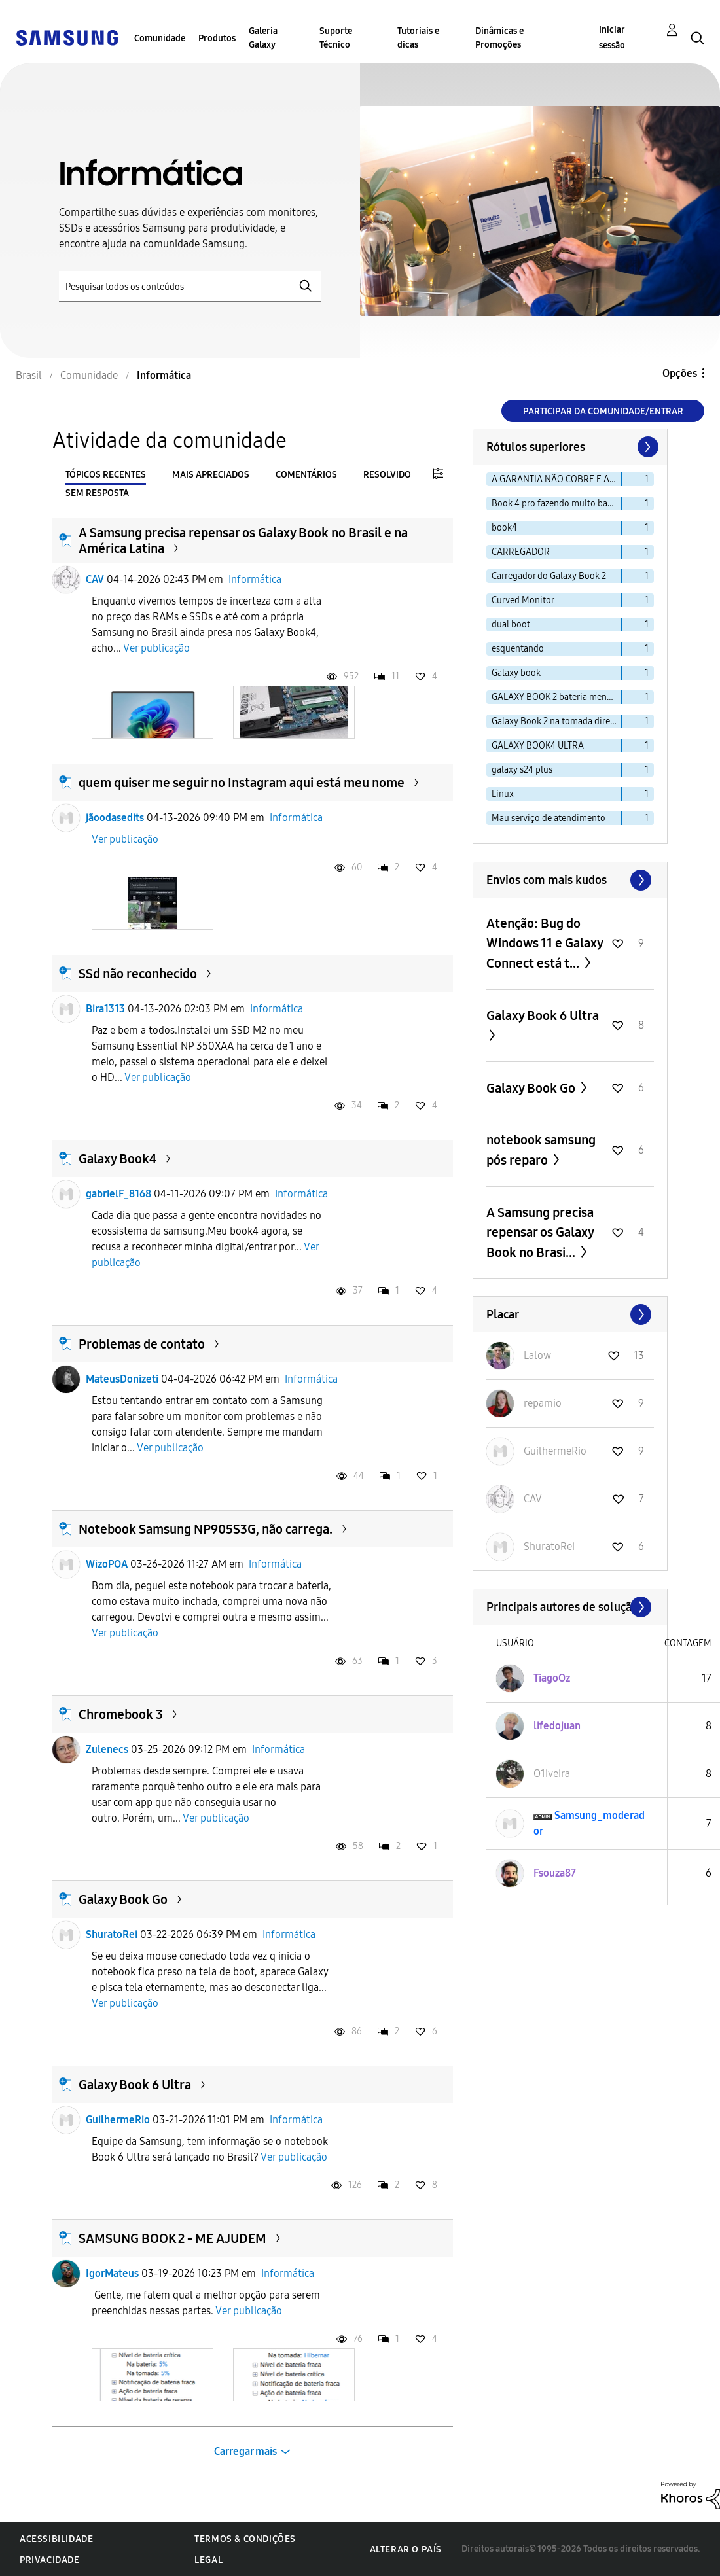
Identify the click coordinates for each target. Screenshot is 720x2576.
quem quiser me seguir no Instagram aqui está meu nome (242, 782)
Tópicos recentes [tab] (105, 474)
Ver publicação (156, 648)
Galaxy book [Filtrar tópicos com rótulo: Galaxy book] (516, 673)
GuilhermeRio (118, 2119)
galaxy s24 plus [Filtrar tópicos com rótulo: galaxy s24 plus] (522, 769)
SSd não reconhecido (138, 973)
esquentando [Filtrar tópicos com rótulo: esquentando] (518, 648)
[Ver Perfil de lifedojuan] (557, 1726)
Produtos (217, 38)
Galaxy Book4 (117, 1159)
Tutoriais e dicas (418, 38)
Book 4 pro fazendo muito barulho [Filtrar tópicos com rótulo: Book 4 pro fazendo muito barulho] (557, 503)
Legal (208, 2560)
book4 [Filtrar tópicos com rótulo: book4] (504, 527)
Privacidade (50, 2560)
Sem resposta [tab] (97, 493)
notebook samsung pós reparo (541, 1150)
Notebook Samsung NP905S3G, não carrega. (206, 1529)
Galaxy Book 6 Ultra (135, 2084)
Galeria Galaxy (263, 38)
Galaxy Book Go (123, 1899)
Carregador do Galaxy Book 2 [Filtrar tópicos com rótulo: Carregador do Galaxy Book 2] (549, 576)
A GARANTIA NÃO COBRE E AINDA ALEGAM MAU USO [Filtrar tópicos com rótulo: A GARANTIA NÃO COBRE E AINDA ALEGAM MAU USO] (557, 479)
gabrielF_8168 (118, 1194)
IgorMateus (112, 2273)
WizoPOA (107, 1564)
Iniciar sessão (612, 37)
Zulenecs (107, 1749)
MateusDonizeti (122, 1379)
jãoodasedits (115, 817)
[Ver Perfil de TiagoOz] (551, 1678)
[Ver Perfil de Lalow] (537, 1355)
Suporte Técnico (335, 38)
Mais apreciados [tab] (210, 474)
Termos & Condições (245, 2539)
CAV (95, 579)
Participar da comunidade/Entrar (603, 411)
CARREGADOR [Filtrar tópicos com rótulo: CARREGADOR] (521, 551)
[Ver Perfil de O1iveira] (551, 1773)
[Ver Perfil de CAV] (533, 1498)
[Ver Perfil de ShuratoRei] (549, 1546)
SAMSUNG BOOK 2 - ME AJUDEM (172, 2238)
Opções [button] (679, 373)
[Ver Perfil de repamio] (543, 1403)
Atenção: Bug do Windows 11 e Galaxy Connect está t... (544, 943)
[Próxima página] (646, 447)
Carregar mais (245, 2451)
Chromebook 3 (121, 1714)
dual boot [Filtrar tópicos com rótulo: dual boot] (511, 624)
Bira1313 (105, 1008)
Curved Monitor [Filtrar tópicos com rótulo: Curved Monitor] (523, 600)
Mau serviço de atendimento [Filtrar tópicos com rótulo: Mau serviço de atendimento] (548, 818)
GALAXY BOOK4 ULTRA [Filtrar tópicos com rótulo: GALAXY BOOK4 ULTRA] (538, 745)
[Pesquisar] (190, 286)
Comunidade (159, 38)
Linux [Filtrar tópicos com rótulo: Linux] (503, 794)
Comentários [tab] (306, 474)
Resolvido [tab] (387, 474)
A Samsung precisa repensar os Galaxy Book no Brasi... (540, 1232)
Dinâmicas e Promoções (499, 38)
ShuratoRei (111, 1934)
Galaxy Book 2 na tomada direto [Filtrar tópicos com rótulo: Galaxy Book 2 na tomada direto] (555, 721)
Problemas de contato (142, 1344)
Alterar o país (406, 2549)
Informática (254, 579)
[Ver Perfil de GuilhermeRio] (555, 1451)
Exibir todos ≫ (570, 880)
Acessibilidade (56, 2539)
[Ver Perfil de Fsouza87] (554, 1873)
